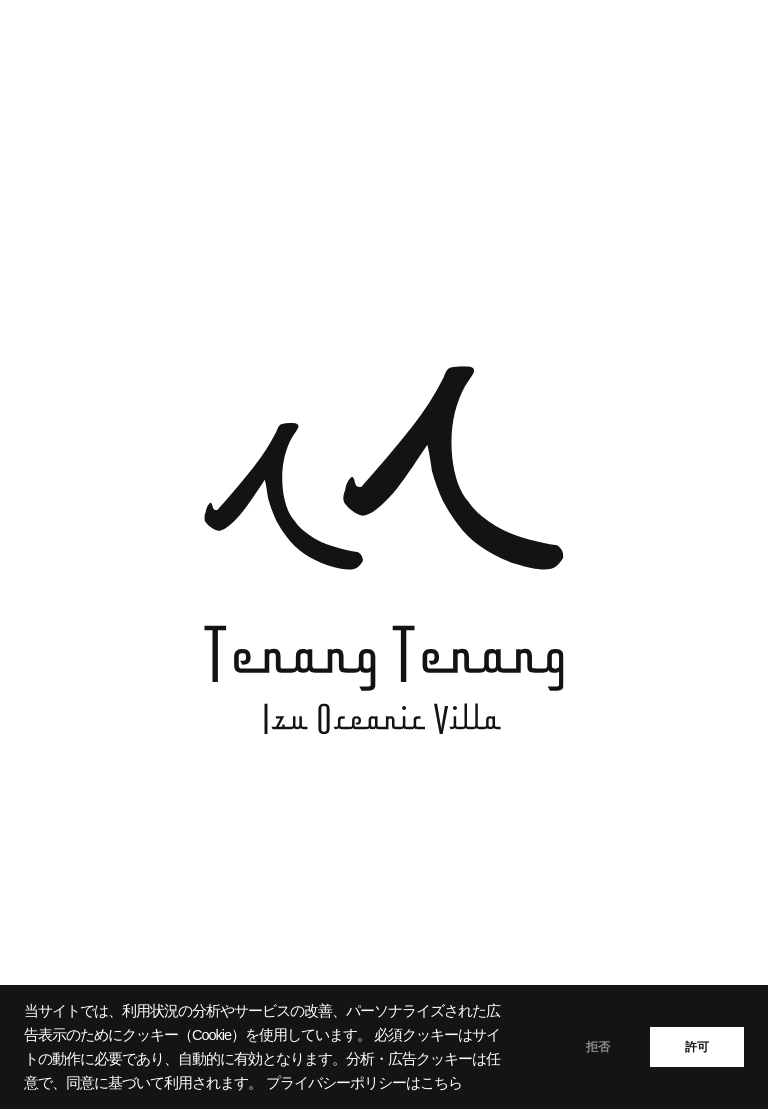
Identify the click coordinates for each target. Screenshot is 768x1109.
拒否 (598, 1047)
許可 (697, 1047)
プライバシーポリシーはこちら (364, 1083)
